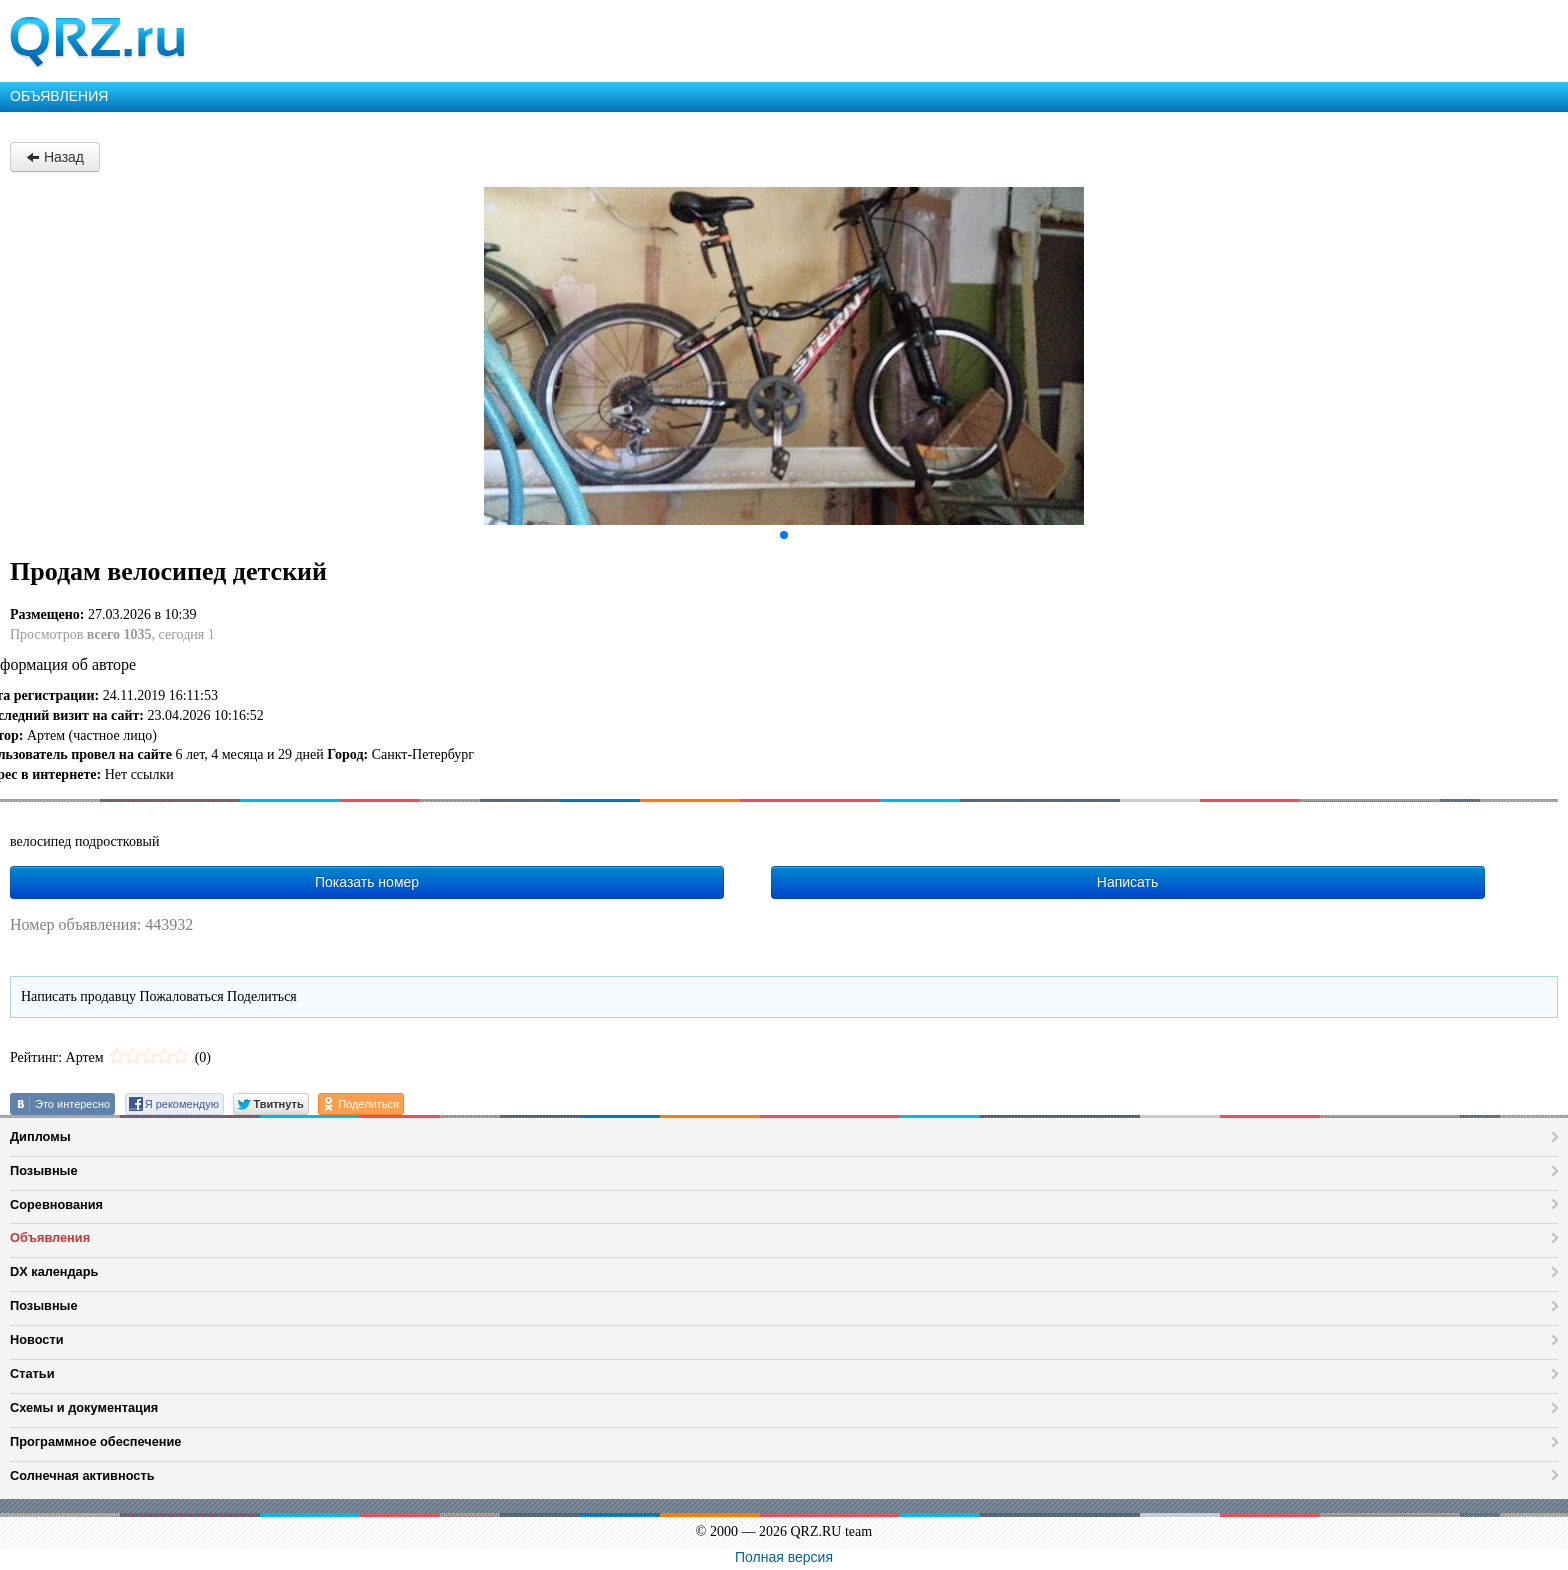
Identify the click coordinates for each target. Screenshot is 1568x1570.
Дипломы (40, 1136)
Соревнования (56, 1204)
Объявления (50, 1237)
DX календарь (54, 1271)
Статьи (32, 1373)
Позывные (44, 1170)
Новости (37, 1339)
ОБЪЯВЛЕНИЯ (59, 96)
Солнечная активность (82, 1475)
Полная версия (784, 1557)
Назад (55, 157)
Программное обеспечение (95, 1441)
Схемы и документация (84, 1407)
